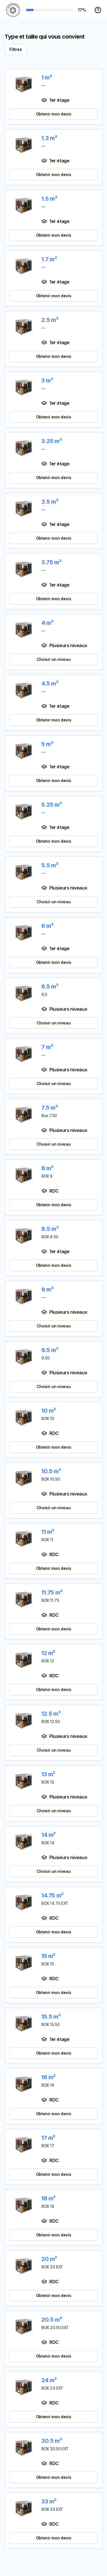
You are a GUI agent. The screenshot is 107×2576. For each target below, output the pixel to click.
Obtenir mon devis (53, 113)
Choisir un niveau (54, 659)
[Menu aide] (97, 10)
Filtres (15, 49)
